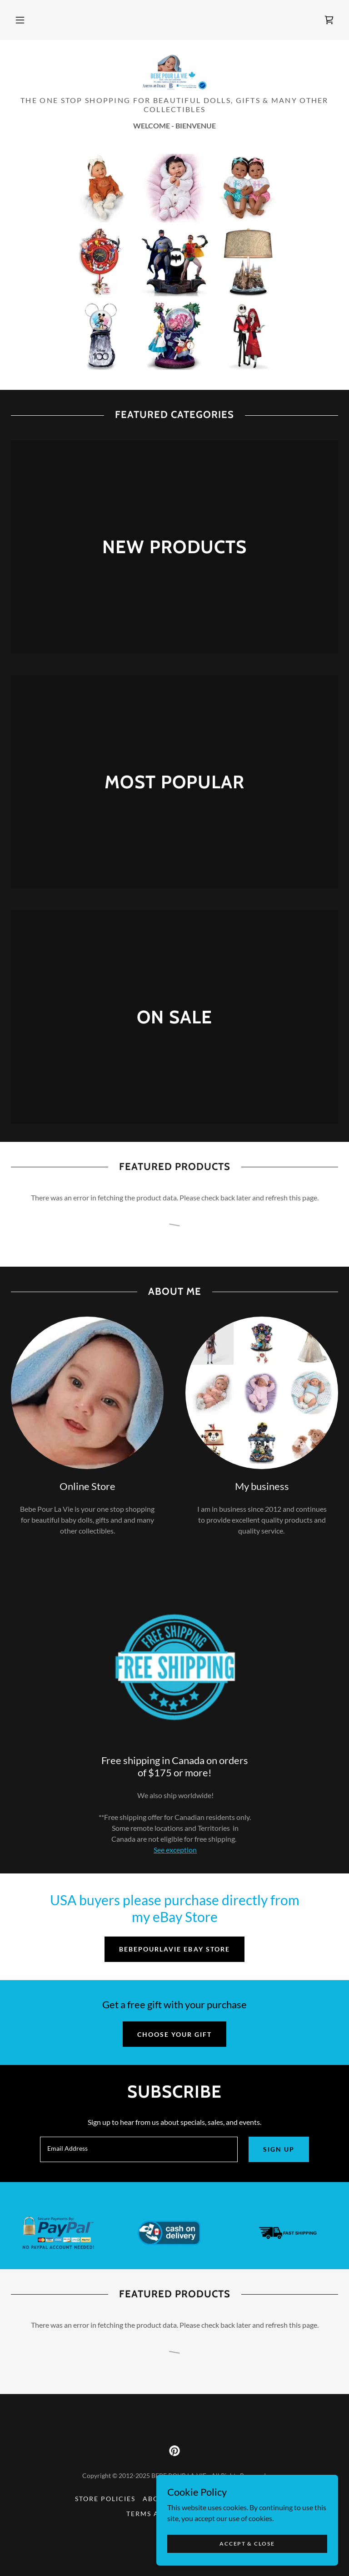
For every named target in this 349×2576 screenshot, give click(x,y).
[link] (329, 20)
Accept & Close (246, 2543)
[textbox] (139, 2149)
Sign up (278, 2149)
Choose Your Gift (174, 2034)
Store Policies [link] (105, 2498)
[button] (20, 20)
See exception (175, 1849)
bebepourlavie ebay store (174, 1949)
